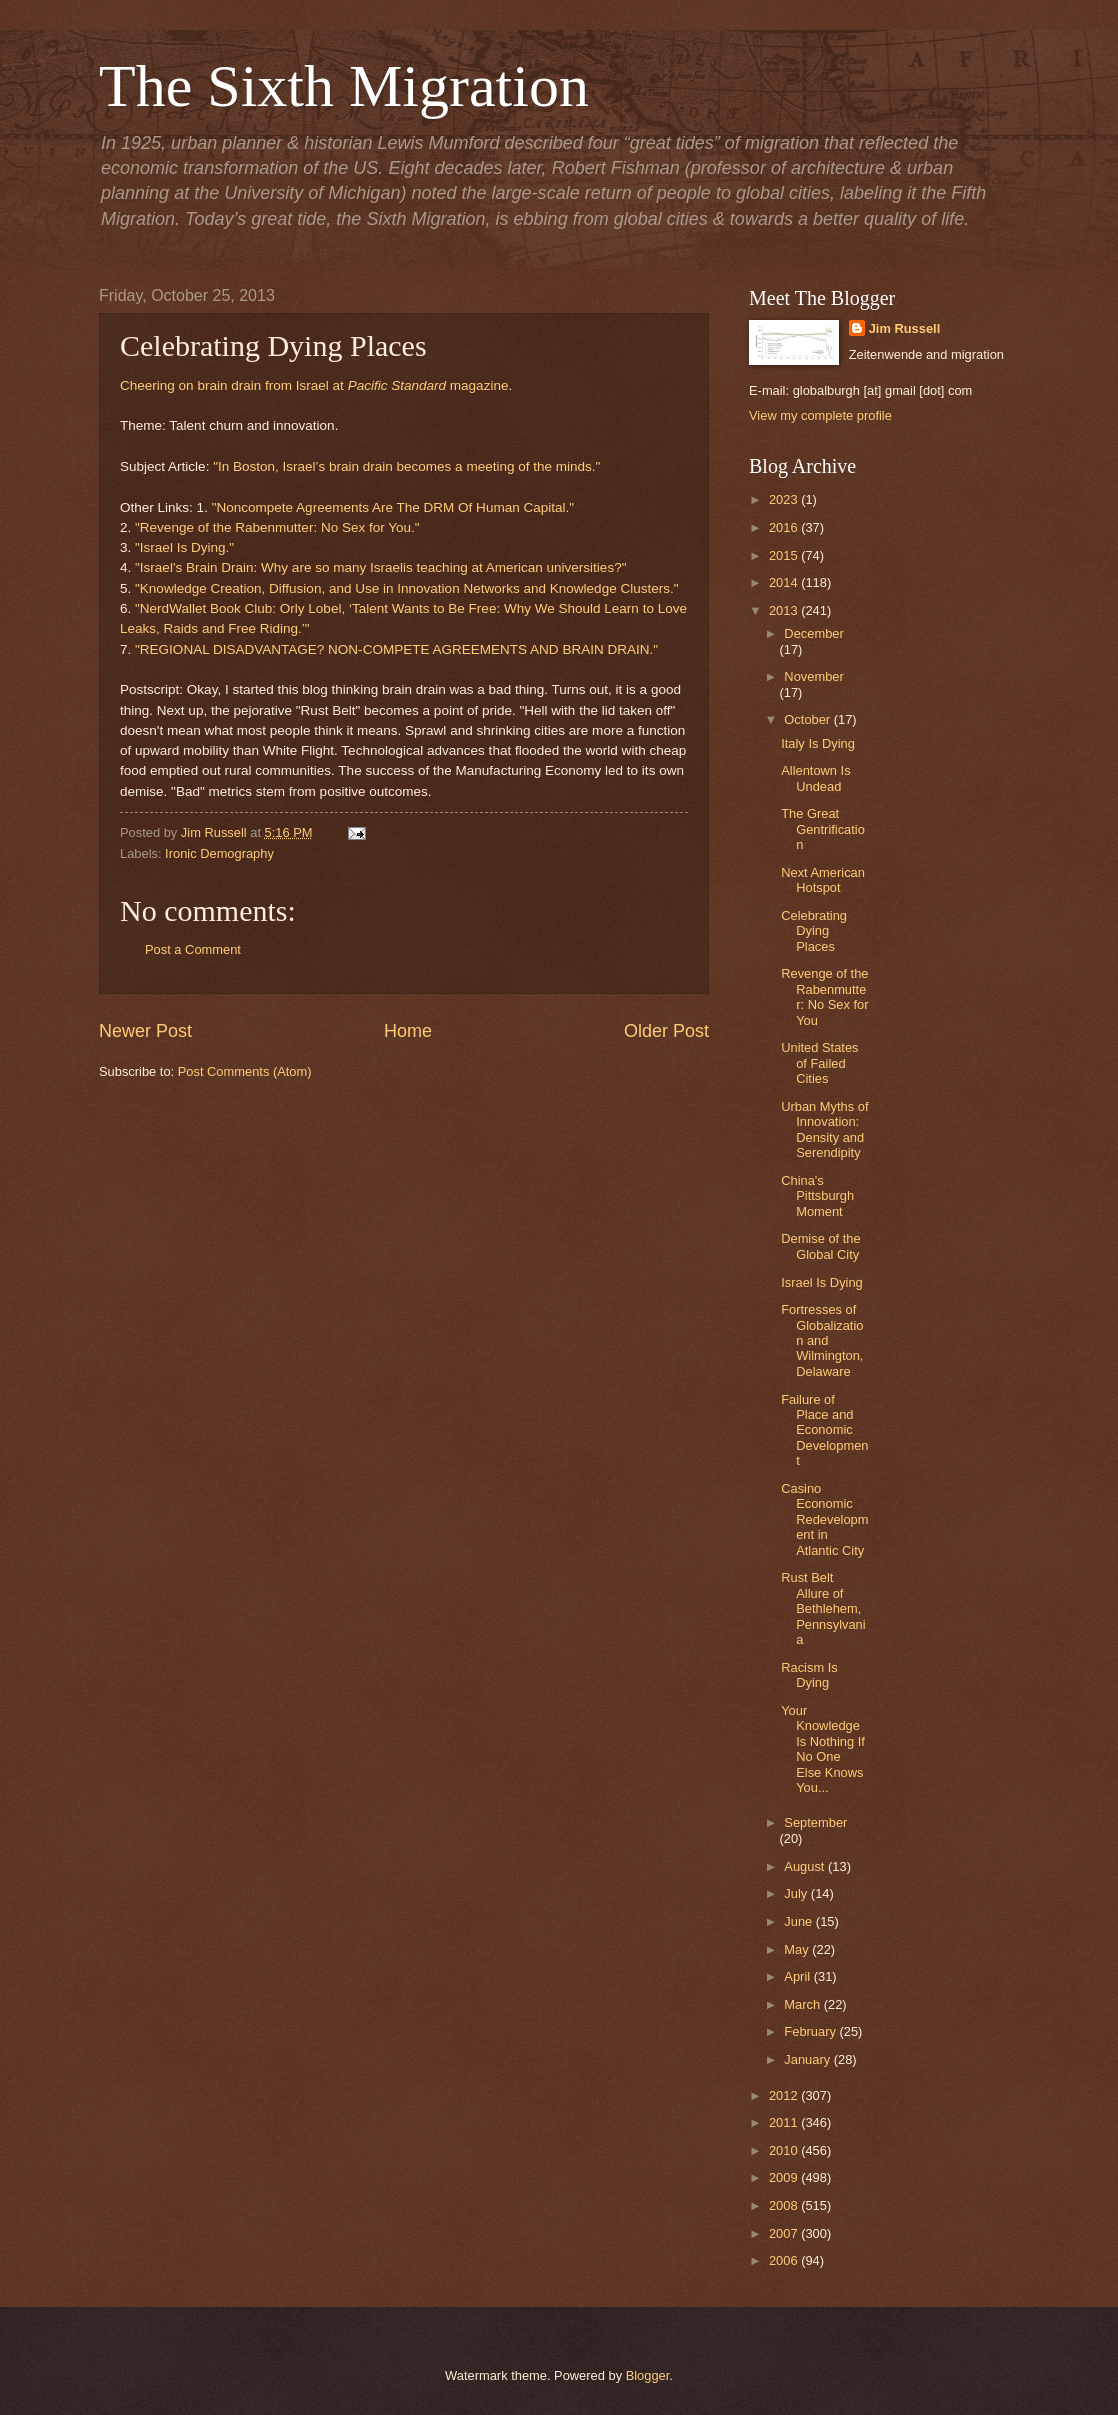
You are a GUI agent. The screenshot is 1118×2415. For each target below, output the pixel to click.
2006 (785, 2260)
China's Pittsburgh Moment (817, 1196)
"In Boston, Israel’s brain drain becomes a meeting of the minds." (406, 466)
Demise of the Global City (820, 1246)
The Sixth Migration (344, 86)
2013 (785, 610)
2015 (785, 555)
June (800, 1921)
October (808, 719)
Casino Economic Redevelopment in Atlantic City (824, 1519)
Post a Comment (193, 949)
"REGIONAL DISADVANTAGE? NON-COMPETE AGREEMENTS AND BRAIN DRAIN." (396, 649)
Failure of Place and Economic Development (824, 1430)
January (808, 2059)
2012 (785, 2095)
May (798, 1949)
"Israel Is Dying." (184, 547)
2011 (785, 2122)
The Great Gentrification (823, 829)
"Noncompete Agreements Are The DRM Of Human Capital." (393, 507)
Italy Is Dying (818, 743)
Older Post (666, 1031)
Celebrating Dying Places (814, 931)
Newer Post (145, 1031)
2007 (785, 2233)
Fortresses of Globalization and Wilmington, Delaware (822, 1340)
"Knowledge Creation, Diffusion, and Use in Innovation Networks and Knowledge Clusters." (407, 588)
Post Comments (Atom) (245, 1071)
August (806, 1866)
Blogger (648, 2375)
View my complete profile (820, 415)
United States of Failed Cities (819, 1063)
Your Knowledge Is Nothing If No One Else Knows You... (823, 1749)
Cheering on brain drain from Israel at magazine (314, 385)
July (797, 1893)
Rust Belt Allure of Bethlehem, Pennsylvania (823, 1608)
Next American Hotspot (823, 880)
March (803, 2004)
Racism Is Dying (809, 1675)
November (813, 676)
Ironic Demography (219, 853)
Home (408, 1031)
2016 (785, 527)
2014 (785, 582)
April (798, 1976)
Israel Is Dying (822, 1282)
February (811, 2031)
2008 (785, 2205)
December (813, 633)
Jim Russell (905, 328)
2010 (785, 2150)
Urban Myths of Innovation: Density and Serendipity (824, 1129)
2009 (785, 2177)
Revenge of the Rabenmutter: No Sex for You (824, 996)
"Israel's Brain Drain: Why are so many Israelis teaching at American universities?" (380, 567)
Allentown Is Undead (815, 778)
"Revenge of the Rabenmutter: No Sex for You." (277, 527)
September (815, 1822)
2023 (785, 499)
